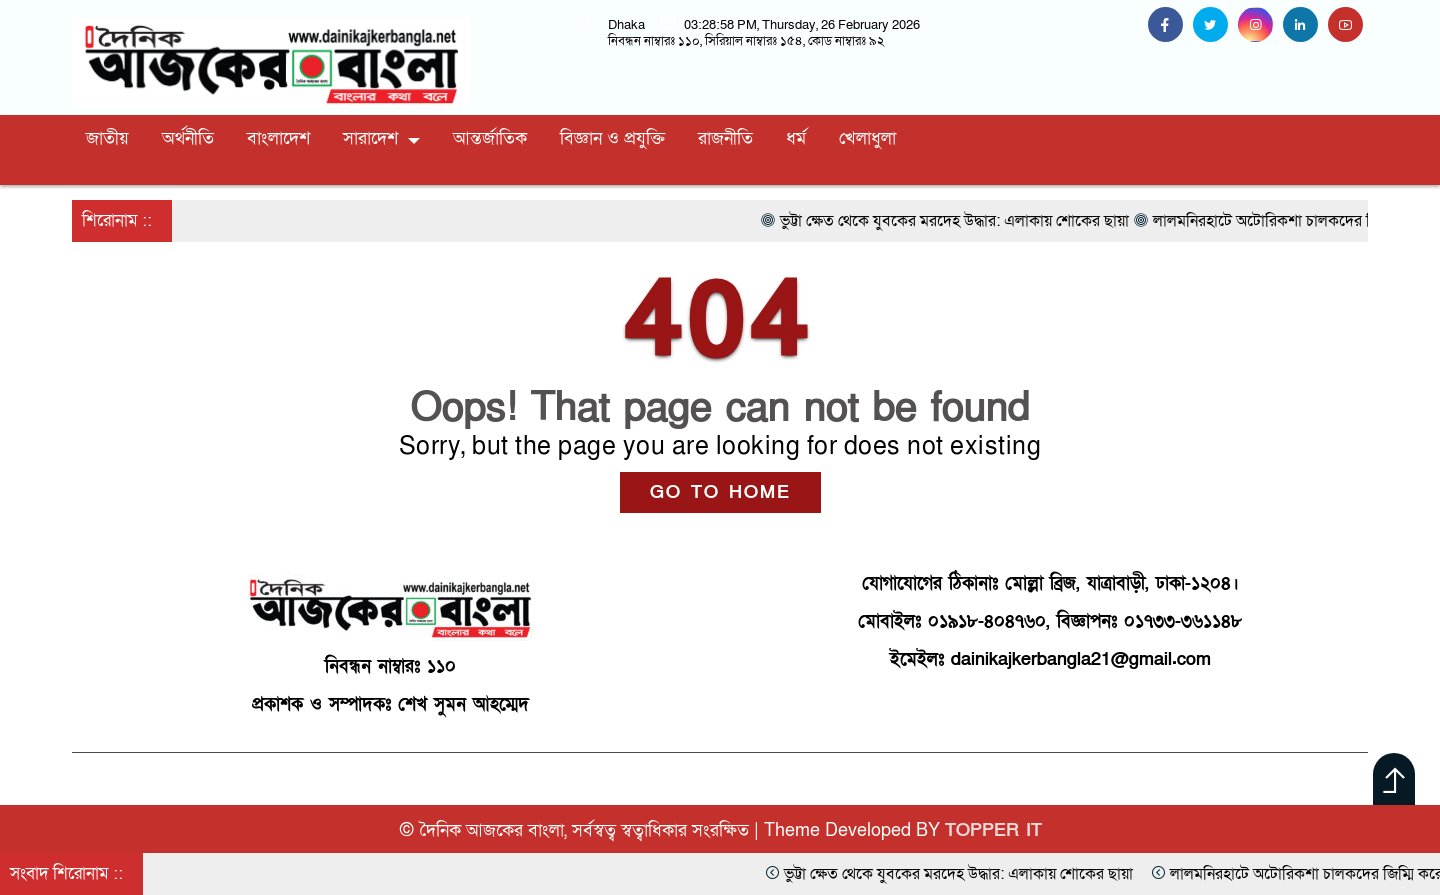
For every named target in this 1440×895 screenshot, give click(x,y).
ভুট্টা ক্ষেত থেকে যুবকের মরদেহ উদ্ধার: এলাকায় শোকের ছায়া (1079, 874)
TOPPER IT (993, 830)
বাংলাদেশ (278, 138)
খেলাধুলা (867, 138)
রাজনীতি (725, 138)
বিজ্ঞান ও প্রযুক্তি (612, 138)
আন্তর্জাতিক (490, 138)
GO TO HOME (720, 492)
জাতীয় (107, 138)
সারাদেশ (370, 138)
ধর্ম (796, 138)
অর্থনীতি (188, 138)
